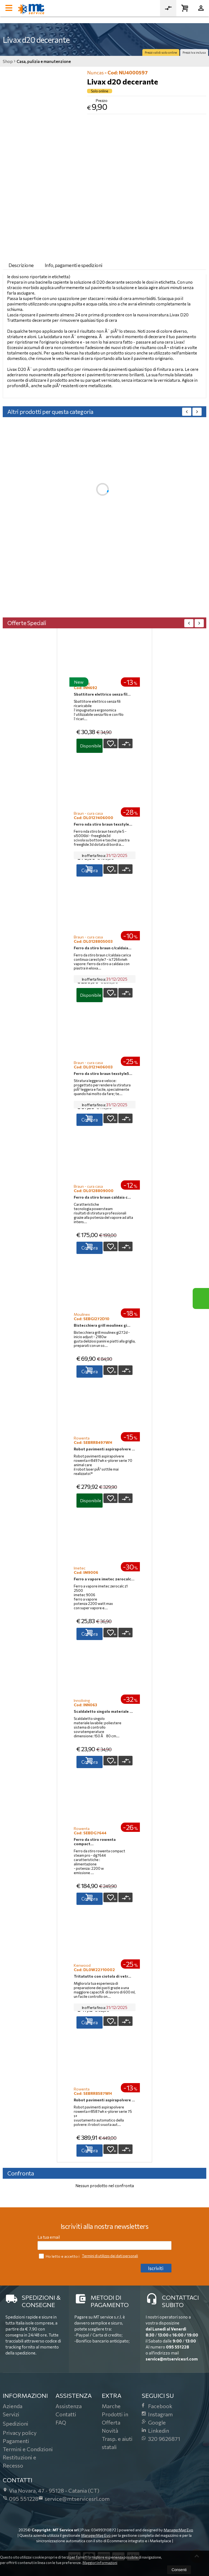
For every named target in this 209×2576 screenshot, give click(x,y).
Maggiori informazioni (99, 2562)
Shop (8, 61)
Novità (110, 2430)
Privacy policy (19, 2432)
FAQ (61, 2422)
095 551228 (177, 2346)
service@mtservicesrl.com (172, 2358)
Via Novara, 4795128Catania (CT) (51, 2490)
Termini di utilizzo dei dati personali (110, 2256)
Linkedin (155, 2430)
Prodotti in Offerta (115, 2418)
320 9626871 (161, 2438)
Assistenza (69, 2406)
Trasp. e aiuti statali (117, 2442)
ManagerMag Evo (178, 2529)
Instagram (157, 2414)
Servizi (11, 2414)
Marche (111, 2406)
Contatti (66, 2414)
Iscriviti (155, 2268)
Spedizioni (15, 2423)
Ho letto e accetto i (59, 2256)
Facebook (157, 2406)
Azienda (12, 2406)
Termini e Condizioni (28, 2449)
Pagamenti (16, 2441)
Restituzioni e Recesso (19, 2461)
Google (154, 2422)
